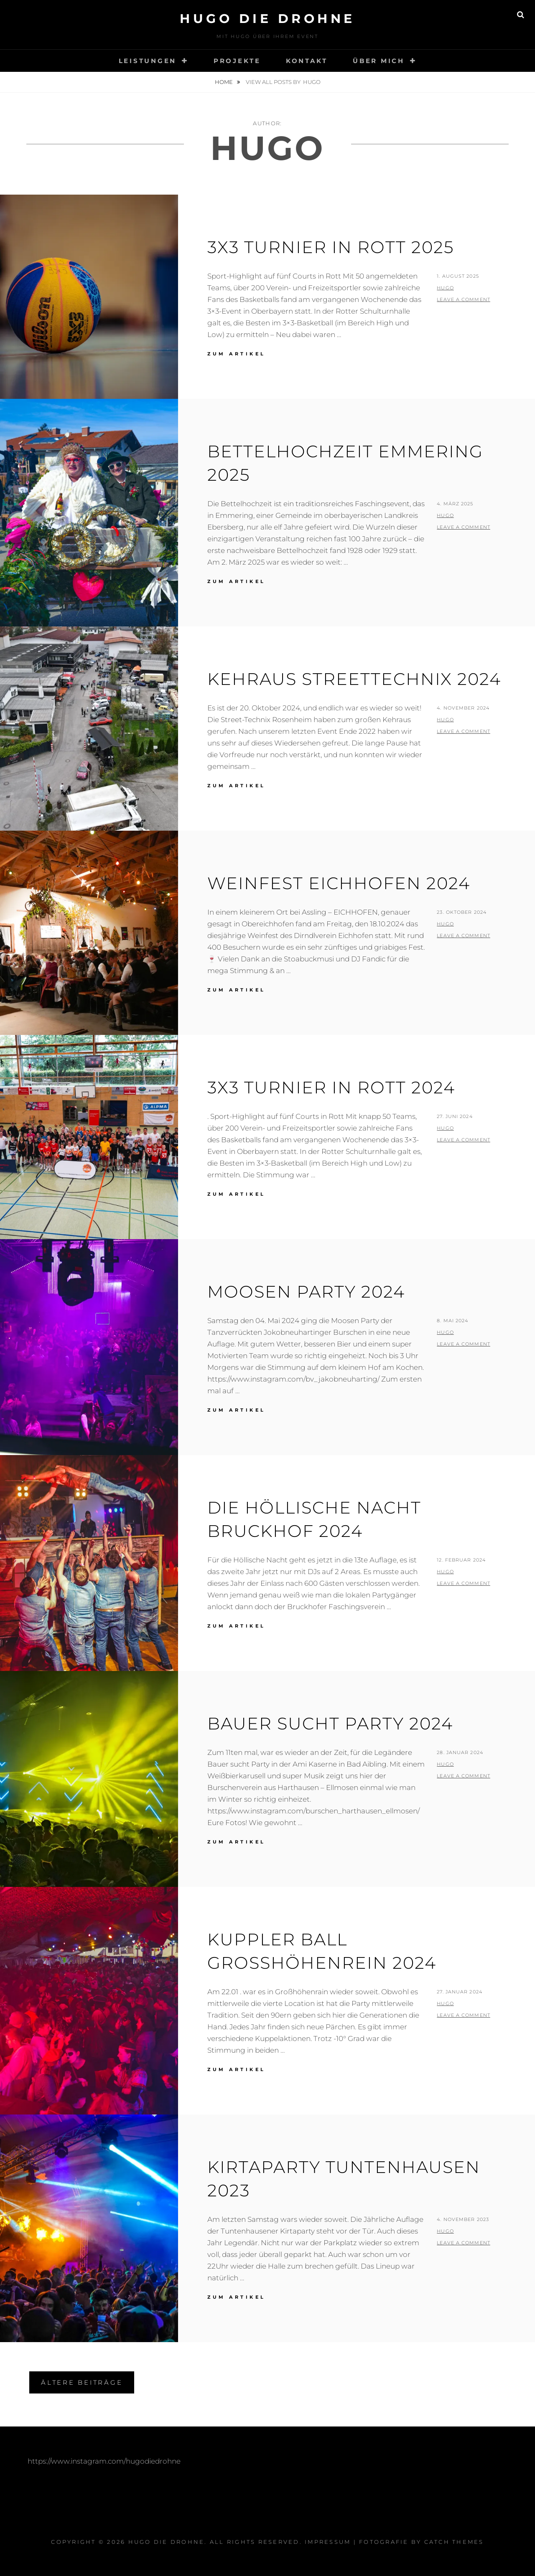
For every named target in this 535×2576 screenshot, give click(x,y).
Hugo (445, 288)
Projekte (237, 61)
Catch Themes (454, 2541)
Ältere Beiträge (81, 2382)
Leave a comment (463, 299)
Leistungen (148, 61)
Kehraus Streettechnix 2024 (354, 679)
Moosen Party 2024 (306, 1291)
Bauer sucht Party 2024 (330, 1723)
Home (224, 82)
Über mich (379, 61)
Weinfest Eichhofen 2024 (338, 883)
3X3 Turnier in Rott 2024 (331, 1087)
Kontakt (307, 61)
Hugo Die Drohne (267, 18)
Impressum (328, 2541)
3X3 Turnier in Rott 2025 (330, 247)
